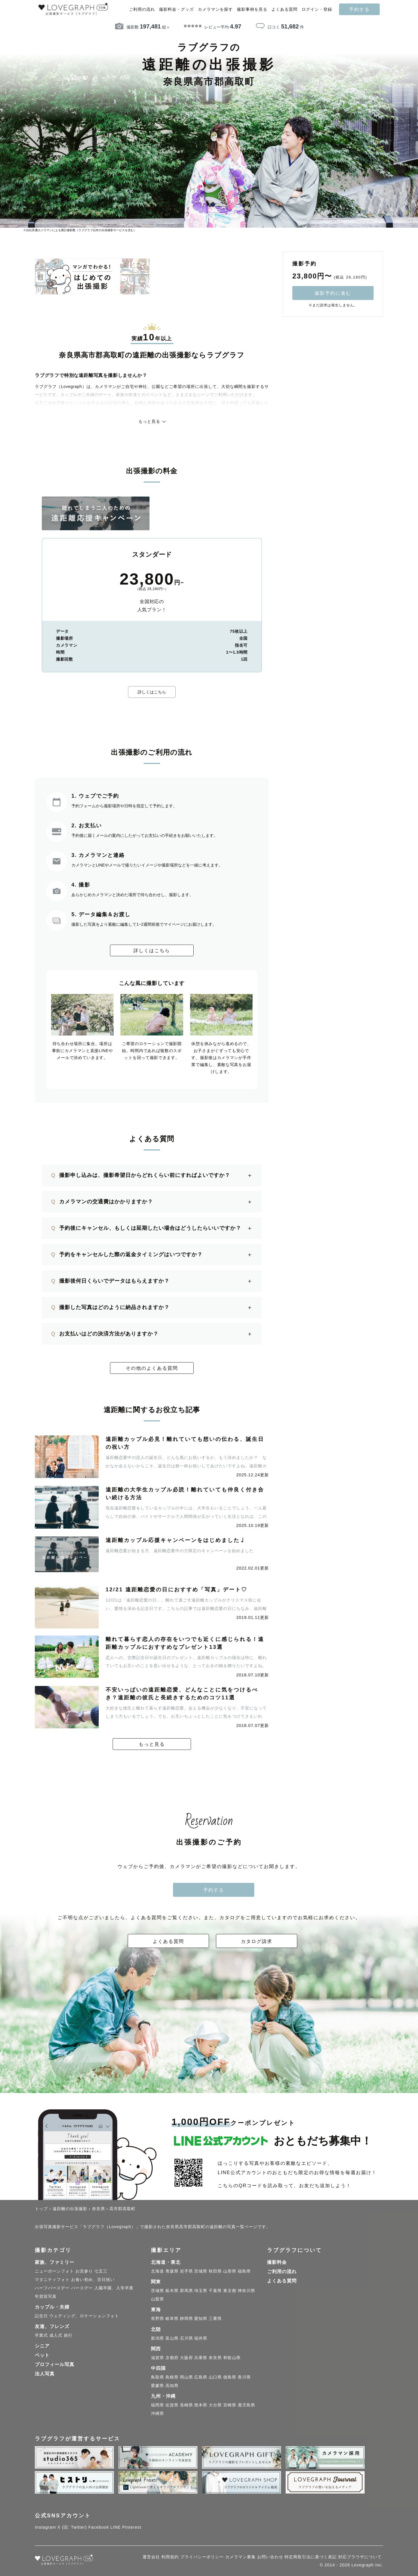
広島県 (200, 2378)
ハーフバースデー (52, 2289)
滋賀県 (157, 2358)
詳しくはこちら (152, 692)
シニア (42, 2347)
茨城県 (157, 2292)
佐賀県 (172, 2406)
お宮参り (84, 2272)
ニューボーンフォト (54, 2272)
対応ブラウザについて (360, 2558)
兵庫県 (200, 2358)
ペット (42, 2356)
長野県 (157, 2320)
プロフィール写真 (54, 2365)
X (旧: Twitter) (72, 2528)
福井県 (200, 2339)
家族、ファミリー (54, 2263)
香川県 (244, 2378)
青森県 (172, 2272)
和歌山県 (232, 2358)
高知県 (172, 2386)
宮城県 (200, 2272)
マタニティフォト (52, 2280)
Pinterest (131, 2528)
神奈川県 (246, 2292)
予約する (359, 9)
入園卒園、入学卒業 (114, 2289)
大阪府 (186, 2358)
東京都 (229, 2292)
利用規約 (170, 2558)
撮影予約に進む (333, 293)
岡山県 (186, 2378)
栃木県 (172, 2292)
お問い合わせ (270, 2558)
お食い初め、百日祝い (93, 2280)
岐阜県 (172, 2320)
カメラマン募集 (240, 2558)
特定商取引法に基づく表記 (310, 2558)
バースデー (82, 2289)
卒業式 (41, 2336)
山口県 (215, 2378)
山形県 (229, 2272)
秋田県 (215, 2272)
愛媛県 (157, 2386)
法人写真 (45, 2375)
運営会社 (151, 2558)
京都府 (172, 2358)
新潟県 (157, 2339)
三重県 (215, 2320)
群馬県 (186, 2292)
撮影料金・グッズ (176, 9)
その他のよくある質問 (152, 1368)
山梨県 (157, 2300)
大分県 (215, 2406)
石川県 (186, 2339)
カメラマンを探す (215, 9)
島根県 (172, 2378)
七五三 (100, 2272)
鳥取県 (157, 2378)
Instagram (45, 2528)
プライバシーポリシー (202, 2558)
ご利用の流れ (142, 9)
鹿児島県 (246, 2406)
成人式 (55, 2336)
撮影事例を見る (252, 9)
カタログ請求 (256, 1942)
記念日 (41, 2317)
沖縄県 (157, 2414)
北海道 (157, 2272)
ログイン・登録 (317, 9)
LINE (115, 2528)
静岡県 (186, 2320)
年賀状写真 (46, 2297)
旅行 (68, 2336)
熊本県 (200, 2406)
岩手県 (186, 2272)
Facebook (98, 2528)
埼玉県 (200, 2292)
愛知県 (200, 2320)
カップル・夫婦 (52, 2308)
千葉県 (215, 2292)
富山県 (172, 2339)
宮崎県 (229, 2406)
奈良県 (215, 2358)
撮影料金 (277, 2263)
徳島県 (229, 2378)
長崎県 (186, 2406)
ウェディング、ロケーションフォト (84, 2317)
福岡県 (157, 2406)
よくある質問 (284, 9)
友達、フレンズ (52, 2327)
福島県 (244, 2272)
